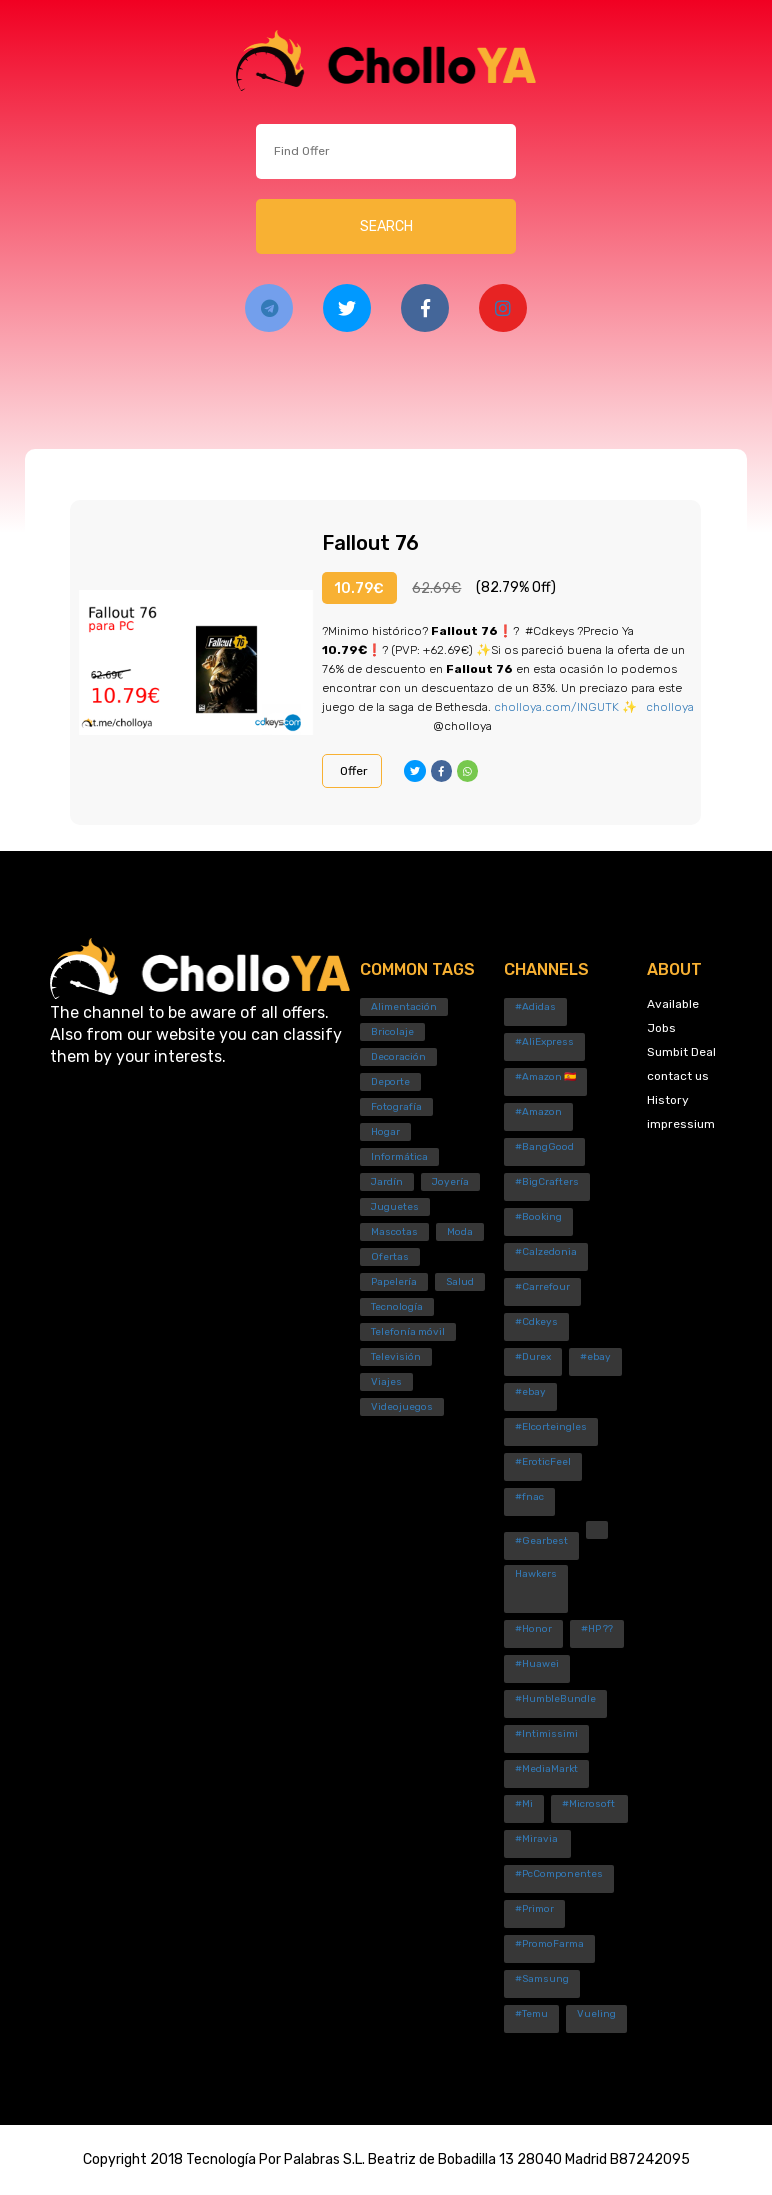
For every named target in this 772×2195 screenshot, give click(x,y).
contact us (678, 1076)
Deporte (390, 1082)
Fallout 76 (370, 543)
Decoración (398, 1057)
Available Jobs (673, 1016)
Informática (399, 1157)
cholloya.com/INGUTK (556, 707)
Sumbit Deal (681, 1052)
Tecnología (397, 1307)
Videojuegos (402, 1407)
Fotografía (396, 1107)
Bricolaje (392, 1032)
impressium (681, 1124)
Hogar (385, 1132)
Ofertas (390, 1257)
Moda (460, 1232)
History (668, 1100)
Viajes (386, 1382)
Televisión (396, 1357)
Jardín (387, 1182)
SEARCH (386, 226)
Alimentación (404, 1007)
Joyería (450, 1182)
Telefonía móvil (408, 1332)
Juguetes (395, 1207)
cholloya (670, 707)
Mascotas (394, 1232)
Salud (460, 1282)
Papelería (394, 1282)
